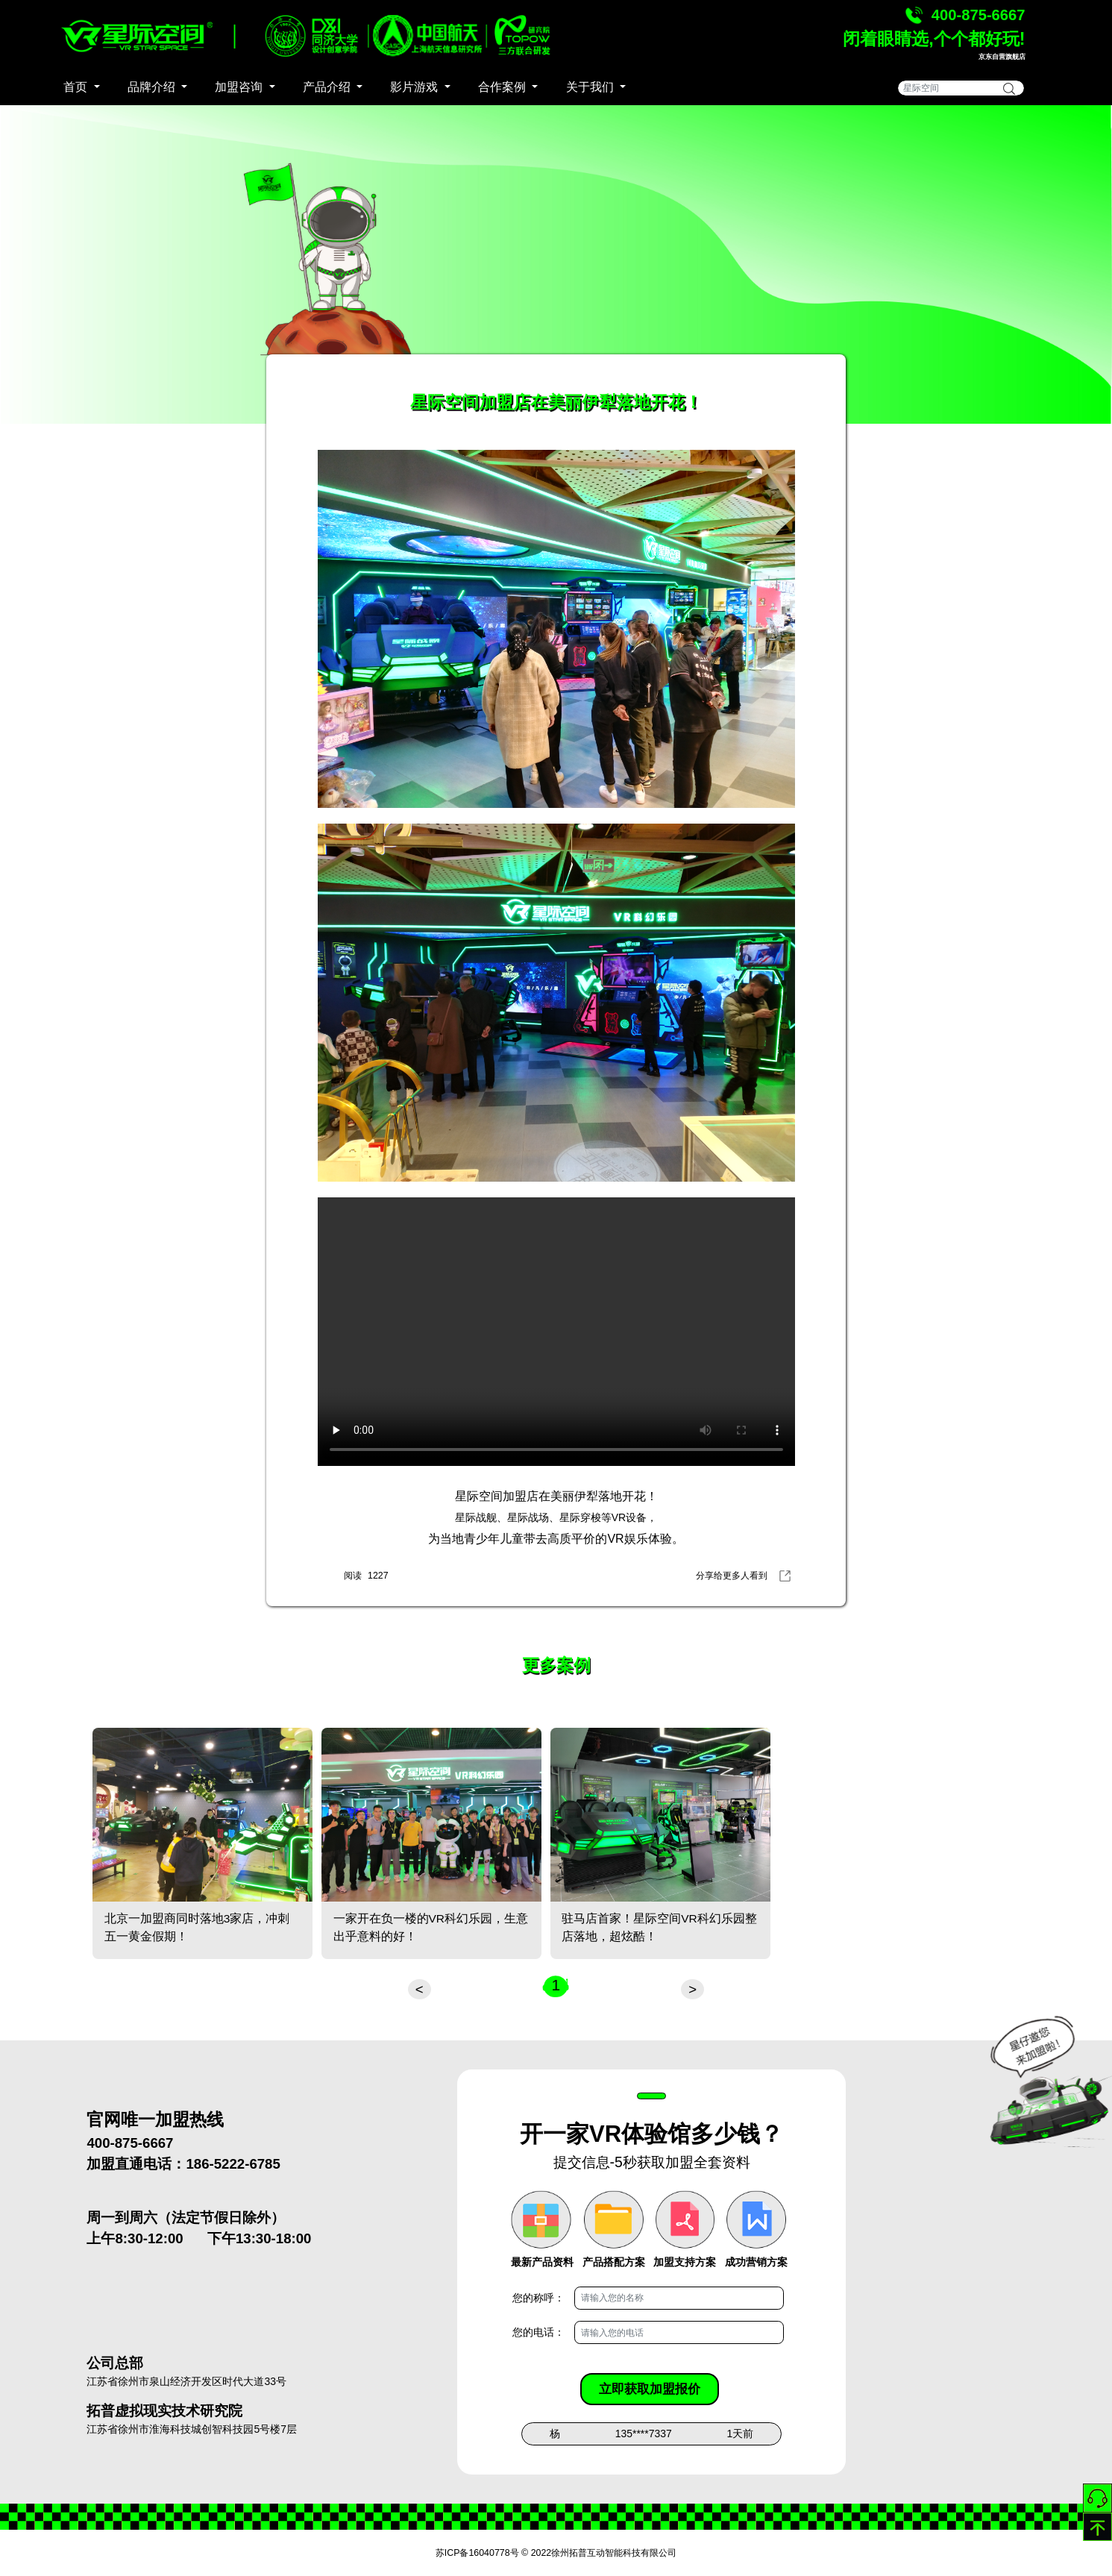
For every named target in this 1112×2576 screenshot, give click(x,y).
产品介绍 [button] (328, 87)
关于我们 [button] (591, 87)
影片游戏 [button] (415, 87)
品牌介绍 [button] (153, 87)
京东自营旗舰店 (1002, 56)
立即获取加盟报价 (649, 2389)
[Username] (679, 2298)
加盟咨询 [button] (240, 87)
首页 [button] (76, 87)
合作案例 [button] (503, 87)
